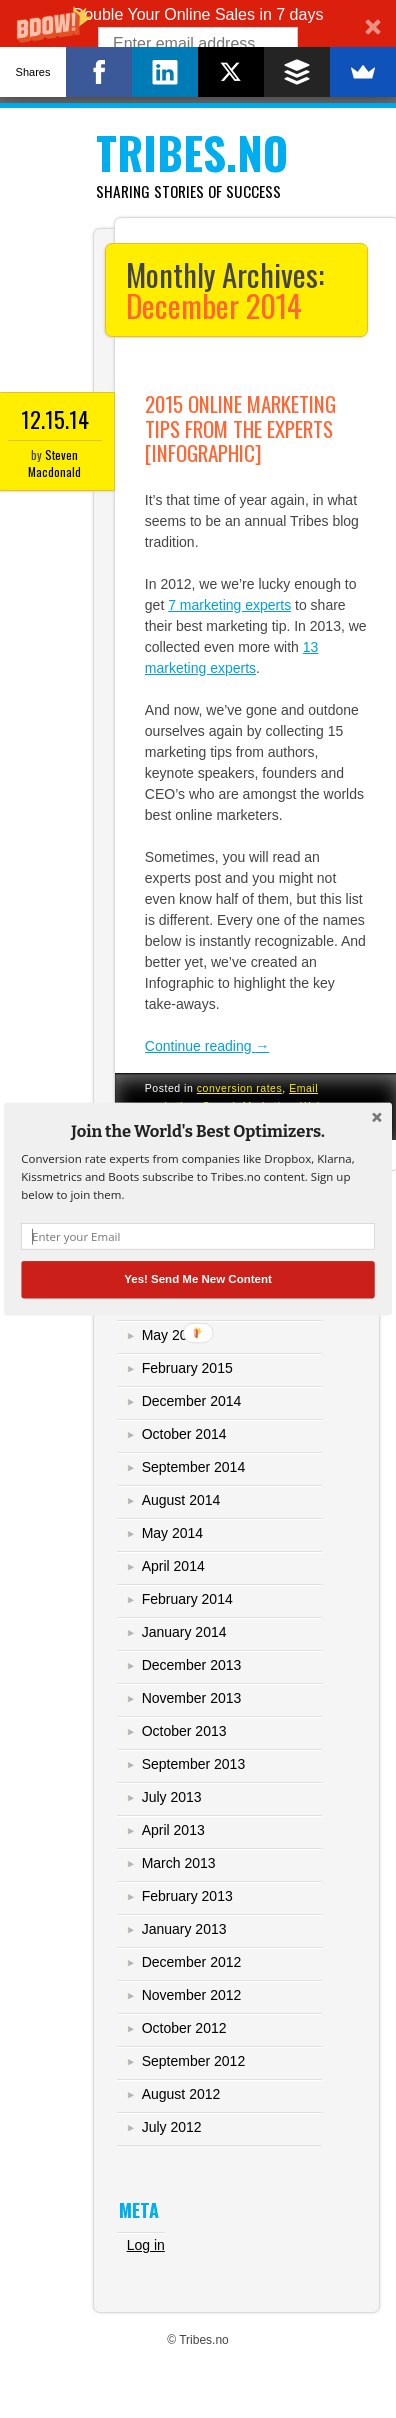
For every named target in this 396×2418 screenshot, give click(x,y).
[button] (198, 1132)
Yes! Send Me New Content (198, 1279)
